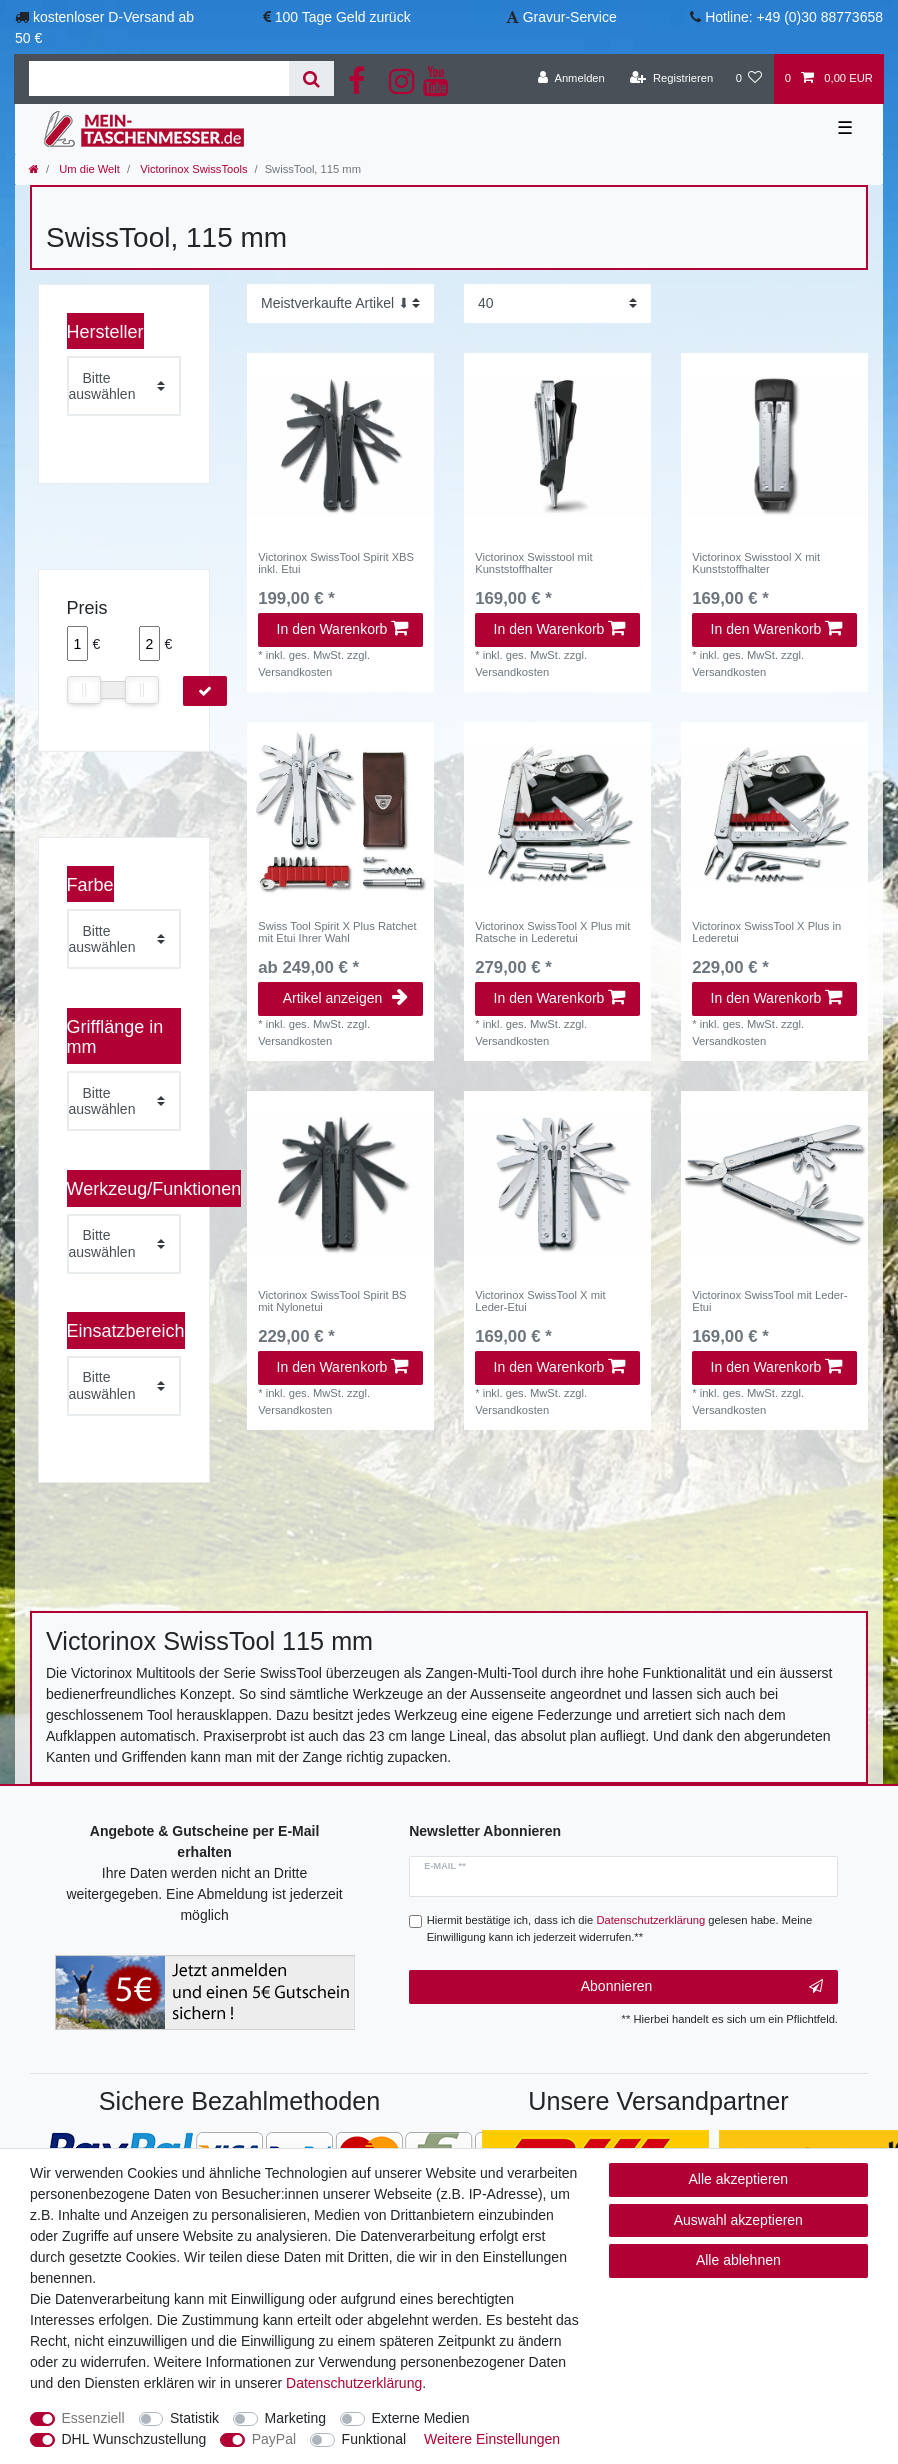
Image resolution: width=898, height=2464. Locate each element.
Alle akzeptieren (739, 2179)
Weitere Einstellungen (492, 2439)
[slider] (84, 690)
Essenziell (93, 2418)
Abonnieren (702, 1987)
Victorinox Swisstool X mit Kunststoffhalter (756, 563)
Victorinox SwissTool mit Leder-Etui (769, 1301)
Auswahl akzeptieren (738, 2220)
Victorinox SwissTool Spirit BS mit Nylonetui (332, 1301)
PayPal (274, 2439)
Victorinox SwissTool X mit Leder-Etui (540, 1301)
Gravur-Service (570, 17)
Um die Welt (88, 169)
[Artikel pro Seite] (557, 303)
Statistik (194, 2418)
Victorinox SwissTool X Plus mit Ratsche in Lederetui (552, 932)
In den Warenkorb (342, 629)
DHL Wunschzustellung (134, 2439)
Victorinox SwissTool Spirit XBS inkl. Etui (336, 563)
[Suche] (311, 78)
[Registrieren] (671, 79)
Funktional (374, 2439)
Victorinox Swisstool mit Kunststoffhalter (533, 563)
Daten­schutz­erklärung (354, 2383)
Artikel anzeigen (345, 998)
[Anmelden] (571, 79)
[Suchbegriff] (159, 78)
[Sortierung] (340, 303)
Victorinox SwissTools (192, 169)
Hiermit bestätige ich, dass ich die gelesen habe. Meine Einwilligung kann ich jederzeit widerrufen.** (620, 1928)
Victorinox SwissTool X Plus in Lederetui (766, 932)
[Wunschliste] (748, 79)
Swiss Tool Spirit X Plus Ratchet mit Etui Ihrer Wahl (337, 932)
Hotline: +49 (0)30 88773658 (794, 17)
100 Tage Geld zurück (343, 17)
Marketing (295, 2418)
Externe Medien (421, 2418)
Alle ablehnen (738, 2260)
